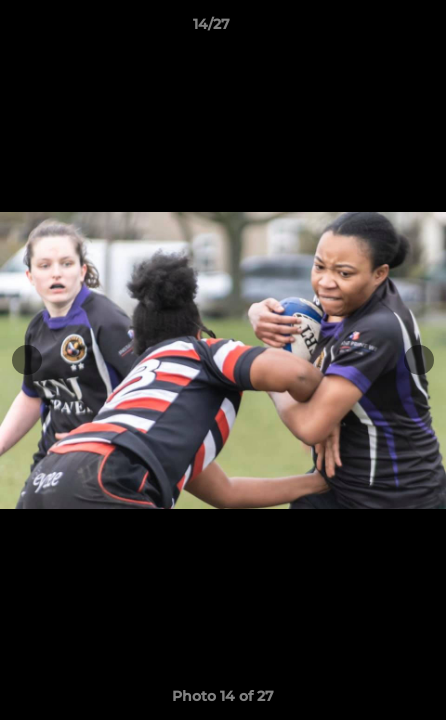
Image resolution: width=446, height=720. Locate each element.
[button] (374, 29)
